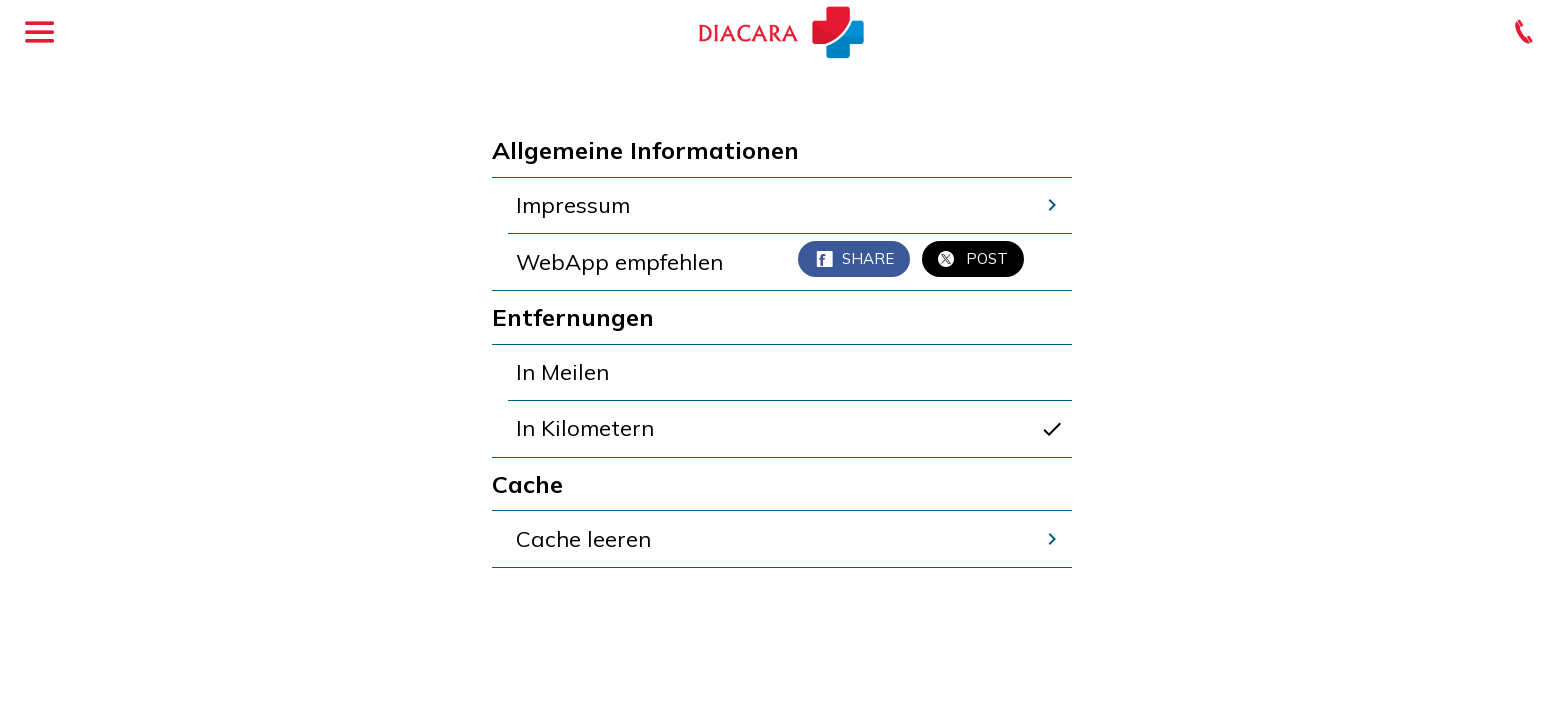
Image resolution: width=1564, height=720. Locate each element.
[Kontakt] (1524, 32)
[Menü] (40, 32)
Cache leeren (790, 539)
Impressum (790, 205)
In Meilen (562, 372)
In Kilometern (790, 428)
